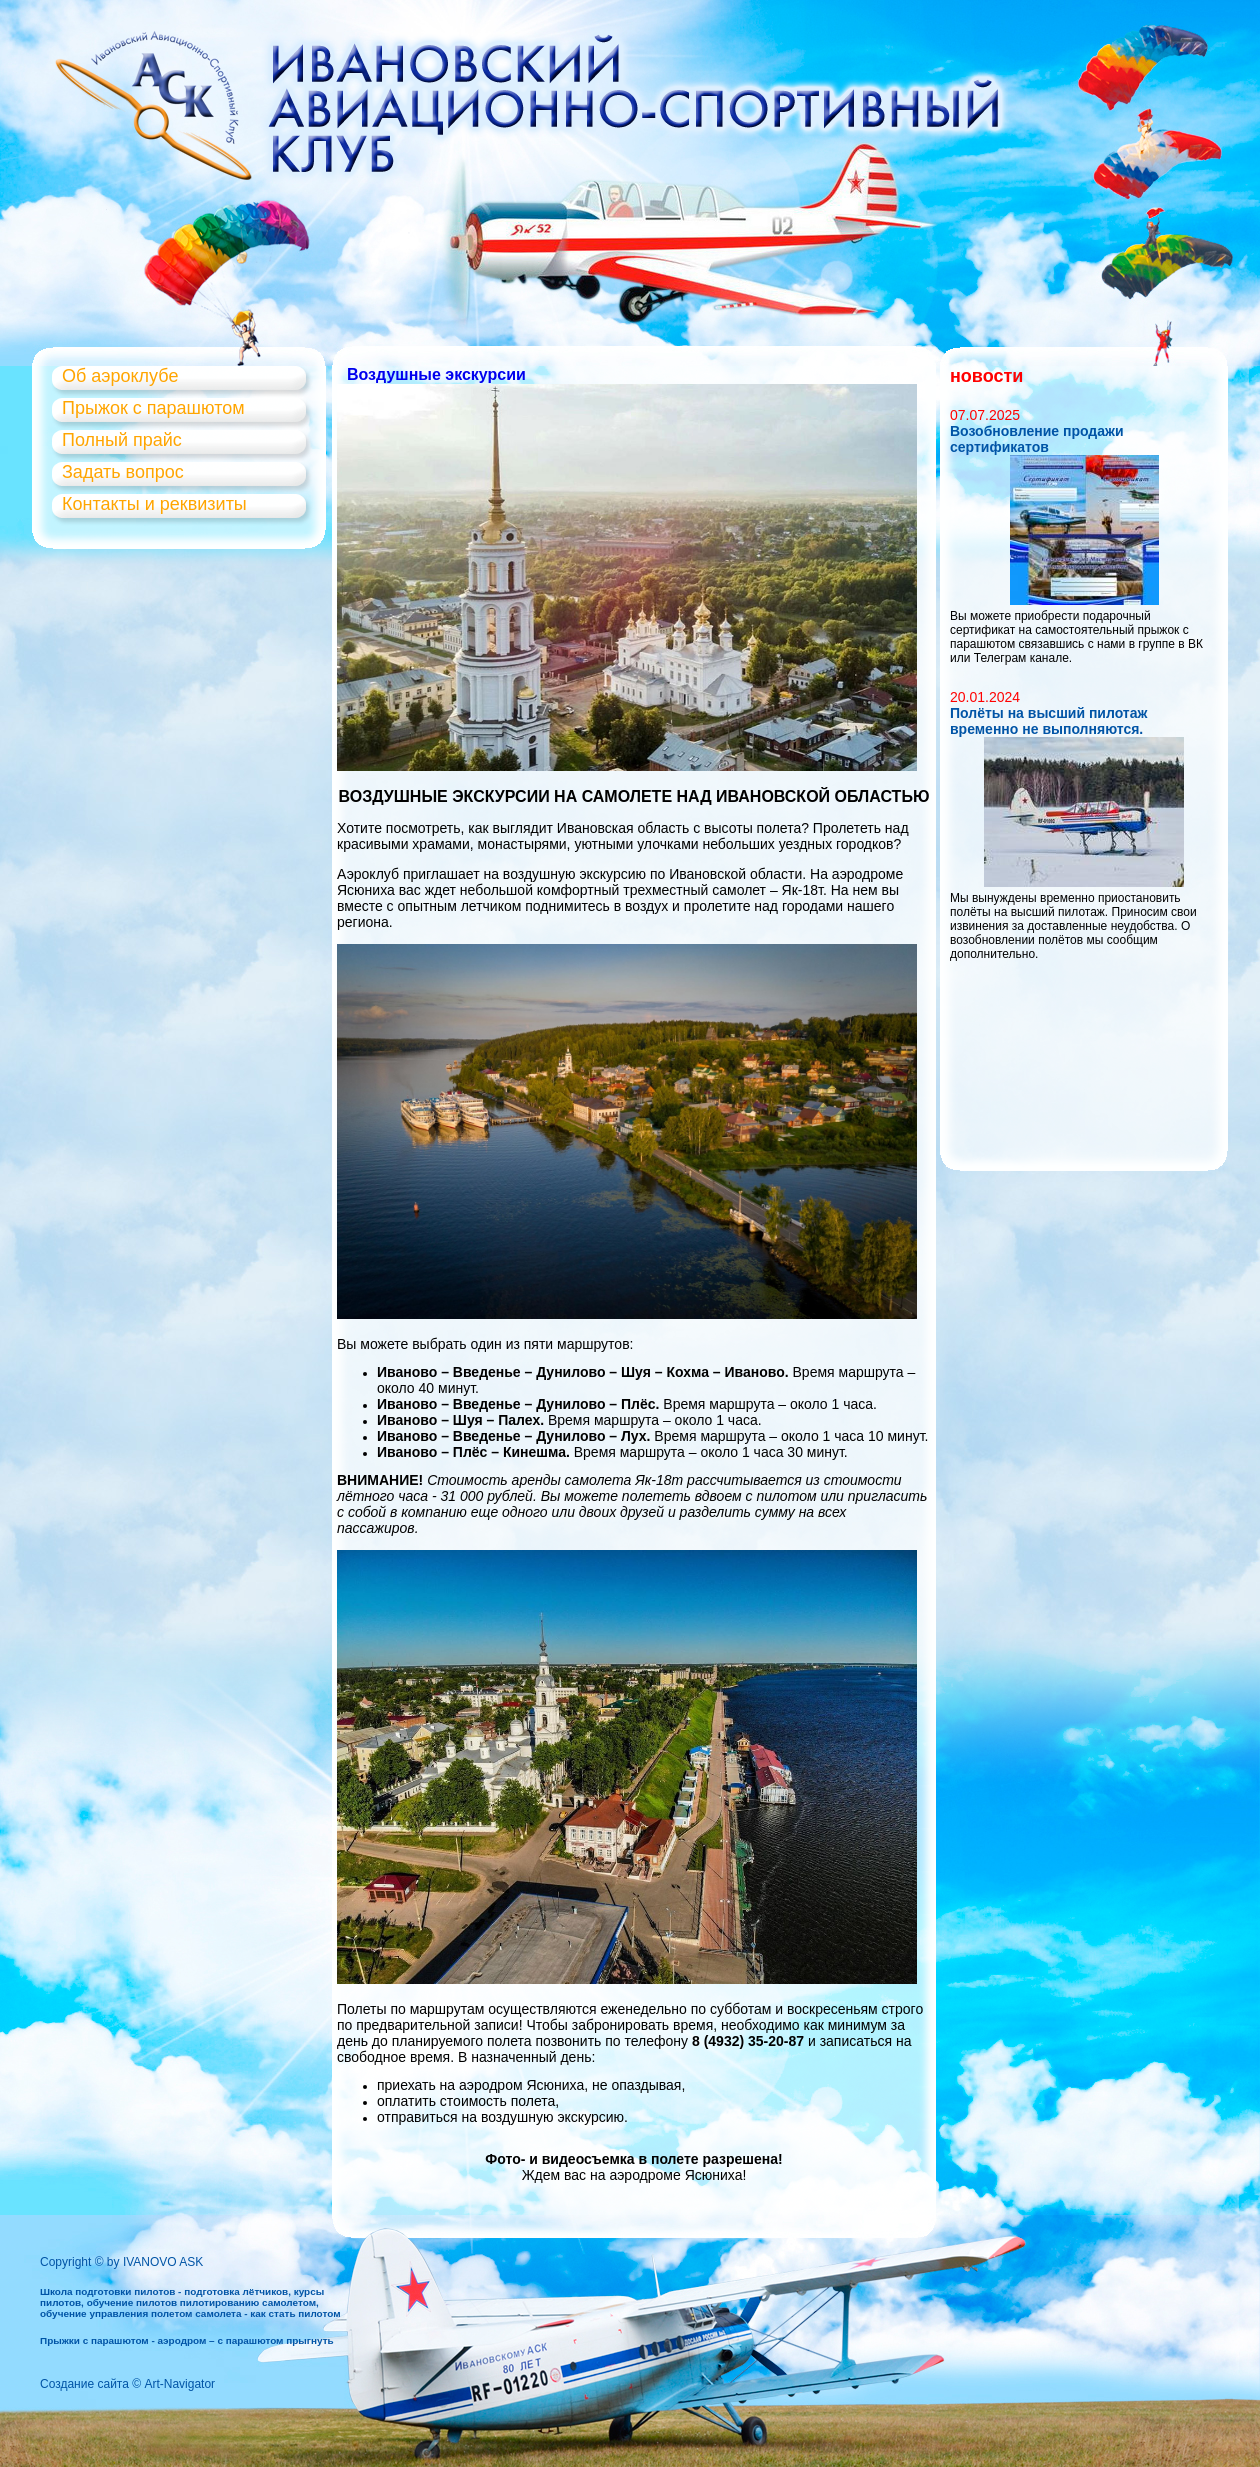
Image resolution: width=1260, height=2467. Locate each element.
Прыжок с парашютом (153, 408)
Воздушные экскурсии (436, 374)
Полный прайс (122, 440)
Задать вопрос (123, 472)
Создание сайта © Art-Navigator (127, 2384)
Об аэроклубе (120, 376)
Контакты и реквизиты (154, 504)
